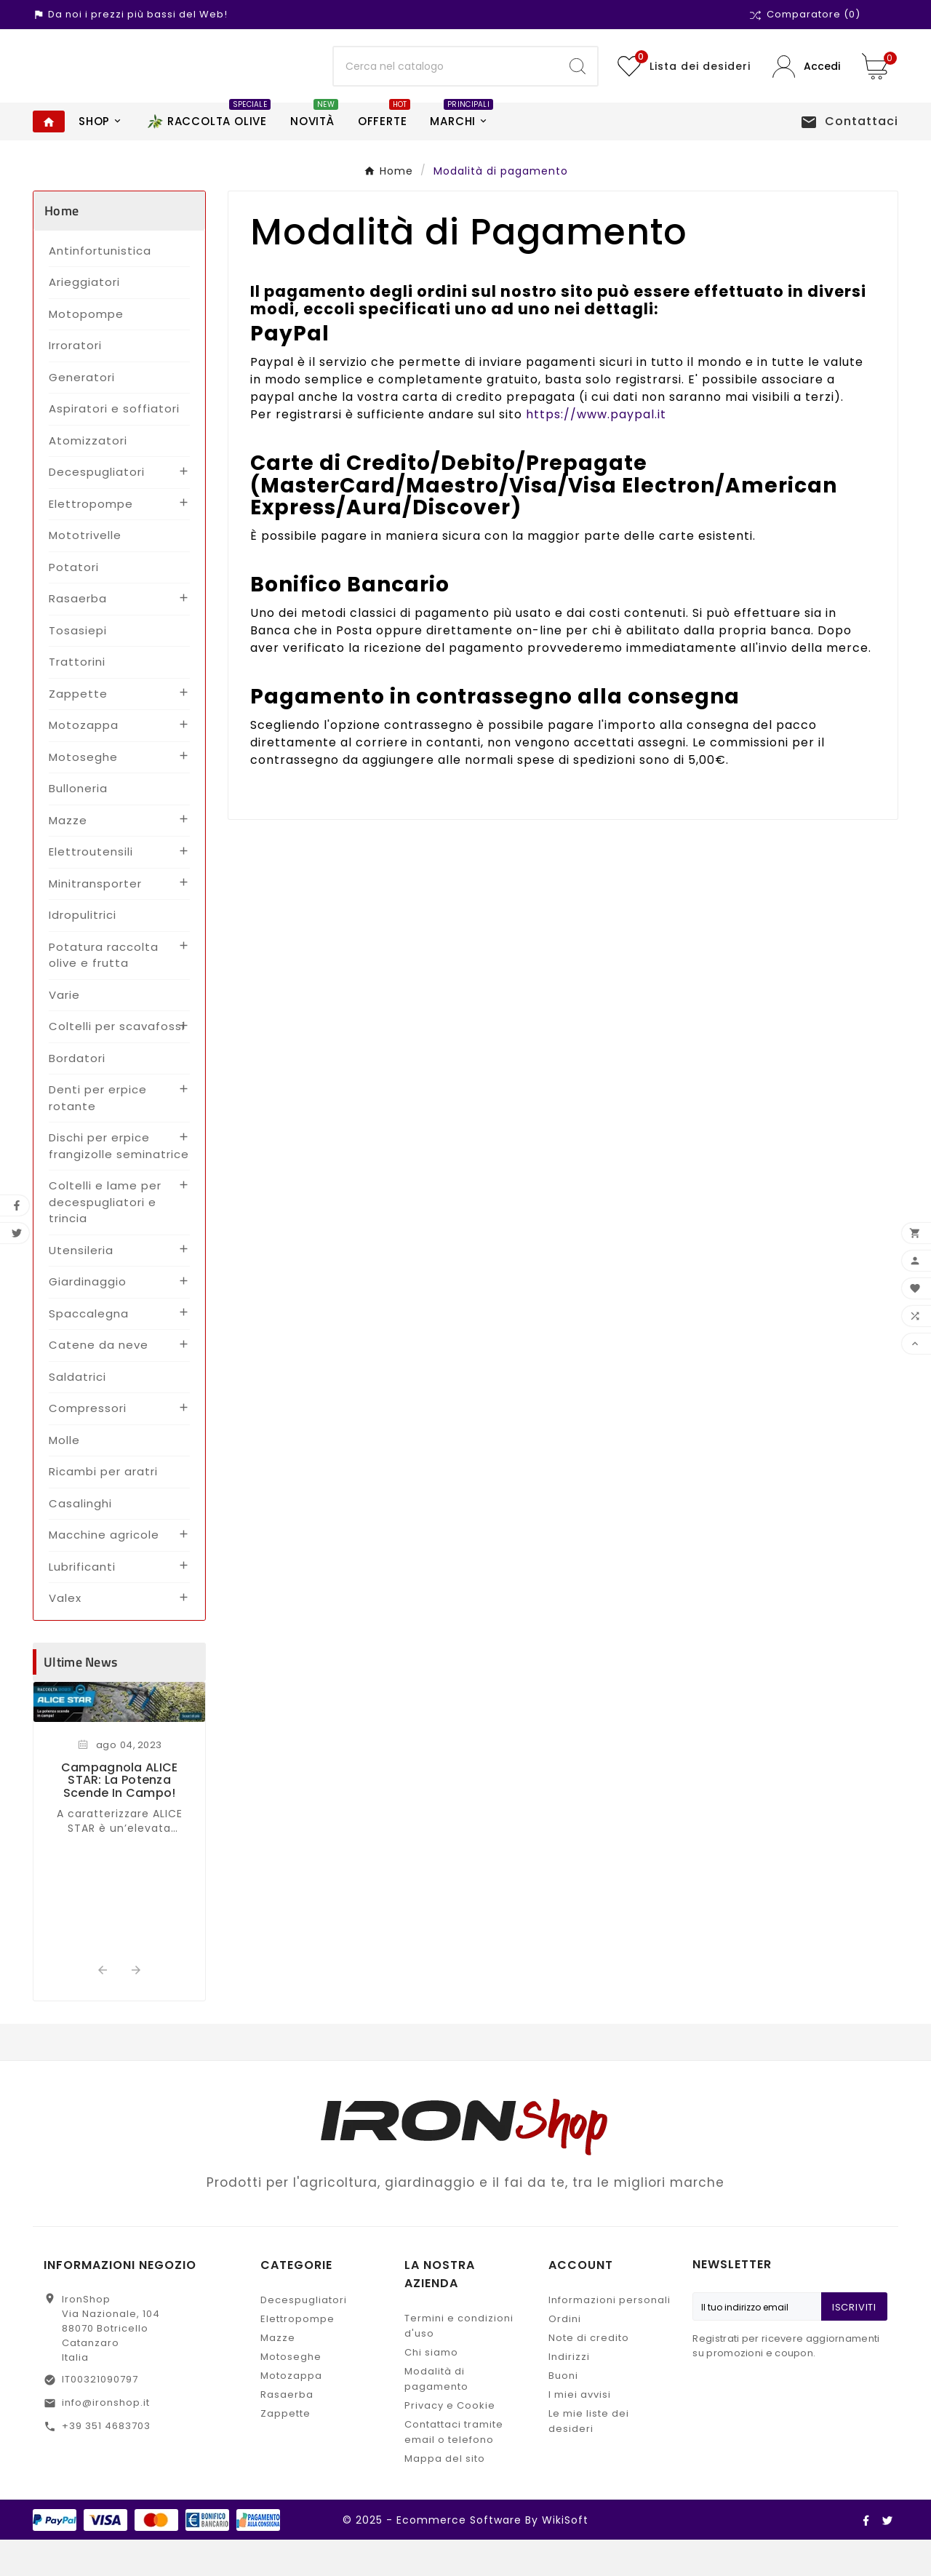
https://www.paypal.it (596, 450)
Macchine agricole (104, 1571)
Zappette (78, 730)
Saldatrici (77, 1413)
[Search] (578, 84)
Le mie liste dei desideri (588, 2457)
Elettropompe (91, 540)
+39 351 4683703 (106, 2462)
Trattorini (77, 698)
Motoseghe (83, 793)
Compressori (88, 1444)
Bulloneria (78, 824)
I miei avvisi (579, 2431)
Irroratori (75, 381)
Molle (64, 1476)
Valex (65, 1634)
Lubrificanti (82, 1603)
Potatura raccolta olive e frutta (104, 992)
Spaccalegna (89, 1349)
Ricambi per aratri (103, 1507)
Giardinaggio (88, 1317)
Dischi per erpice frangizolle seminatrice (119, 1182)
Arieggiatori (84, 318)
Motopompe (86, 350)
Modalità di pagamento (436, 2415)
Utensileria (81, 1286)
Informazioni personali (609, 2336)
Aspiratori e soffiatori (114, 444)
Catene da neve (98, 1381)
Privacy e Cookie (449, 2442)
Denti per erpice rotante (98, 1134)
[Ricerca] (446, 84)
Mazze (68, 856)
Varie (64, 1031)
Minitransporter (95, 920)
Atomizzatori (88, 477)
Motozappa (84, 761)
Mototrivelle (85, 571)
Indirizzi (569, 2393)
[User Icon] (806, 84)
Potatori (74, 603)
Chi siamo (431, 2389)
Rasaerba (78, 634)
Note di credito (588, 2374)
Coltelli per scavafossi (117, 1062)
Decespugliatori (97, 508)
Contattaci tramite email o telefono (453, 2468)
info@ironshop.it (106, 2439)
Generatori (82, 413)
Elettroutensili (91, 888)
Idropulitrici (82, 951)
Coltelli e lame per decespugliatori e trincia (105, 1238)
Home (61, 247)
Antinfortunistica (100, 287)
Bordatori (77, 1094)
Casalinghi (80, 1539)
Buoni (563, 2412)
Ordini (564, 2355)
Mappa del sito (444, 2495)
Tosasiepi (78, 666)
